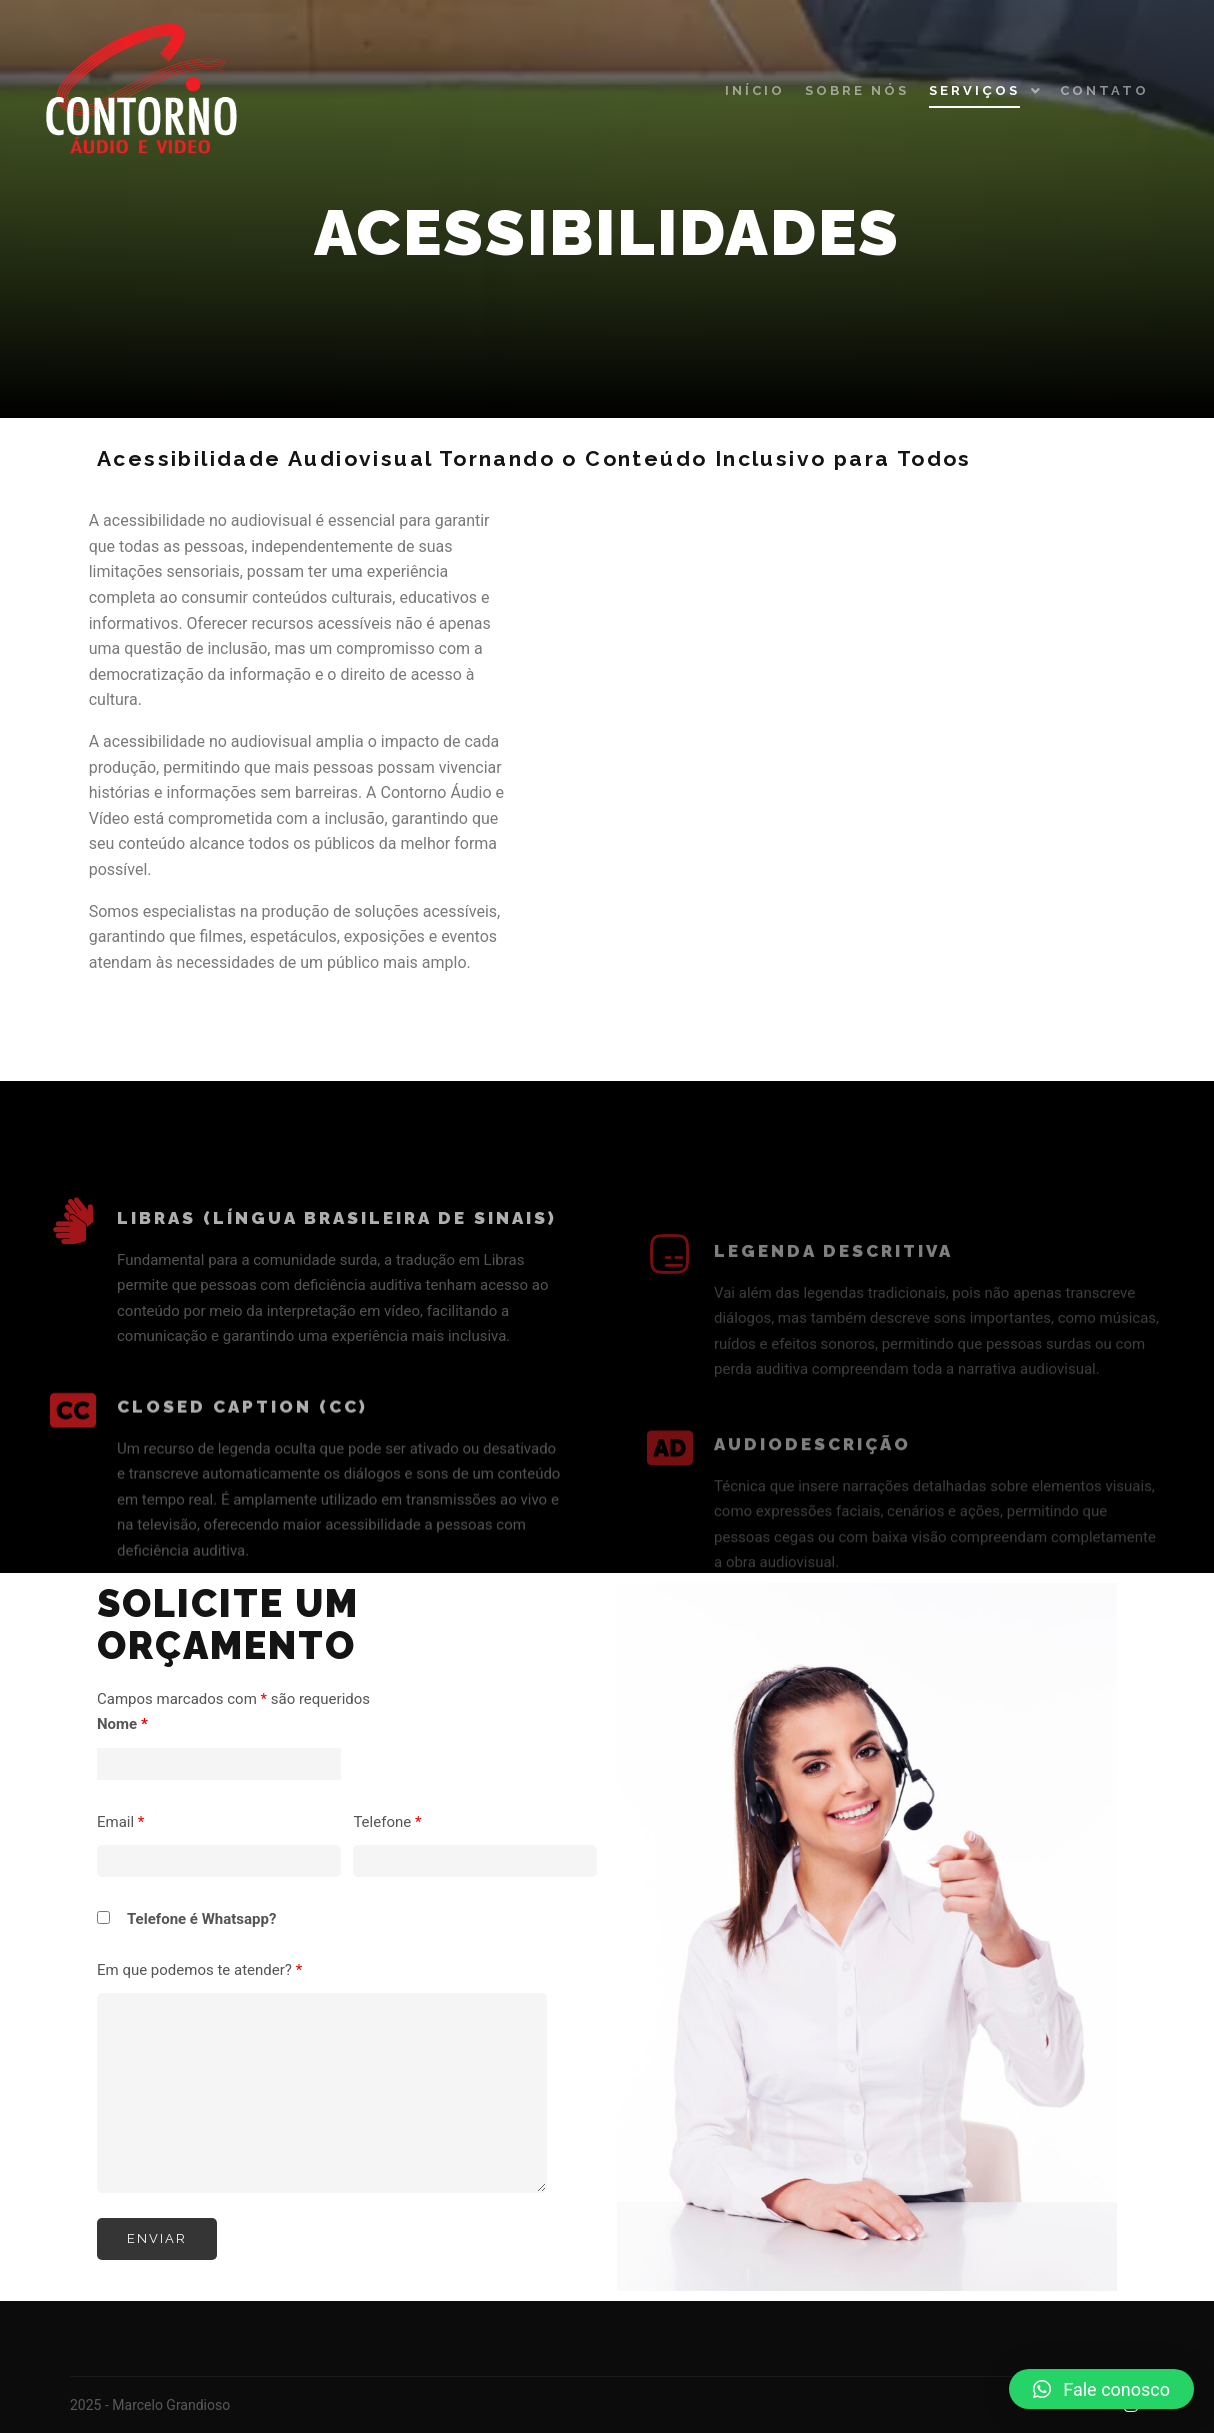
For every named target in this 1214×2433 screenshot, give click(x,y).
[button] (1101, 2389)
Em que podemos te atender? (199, 1970)
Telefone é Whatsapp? (201, 1919)
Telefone (387, 1822)
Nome (122, 1724)
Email (120, 1822)
